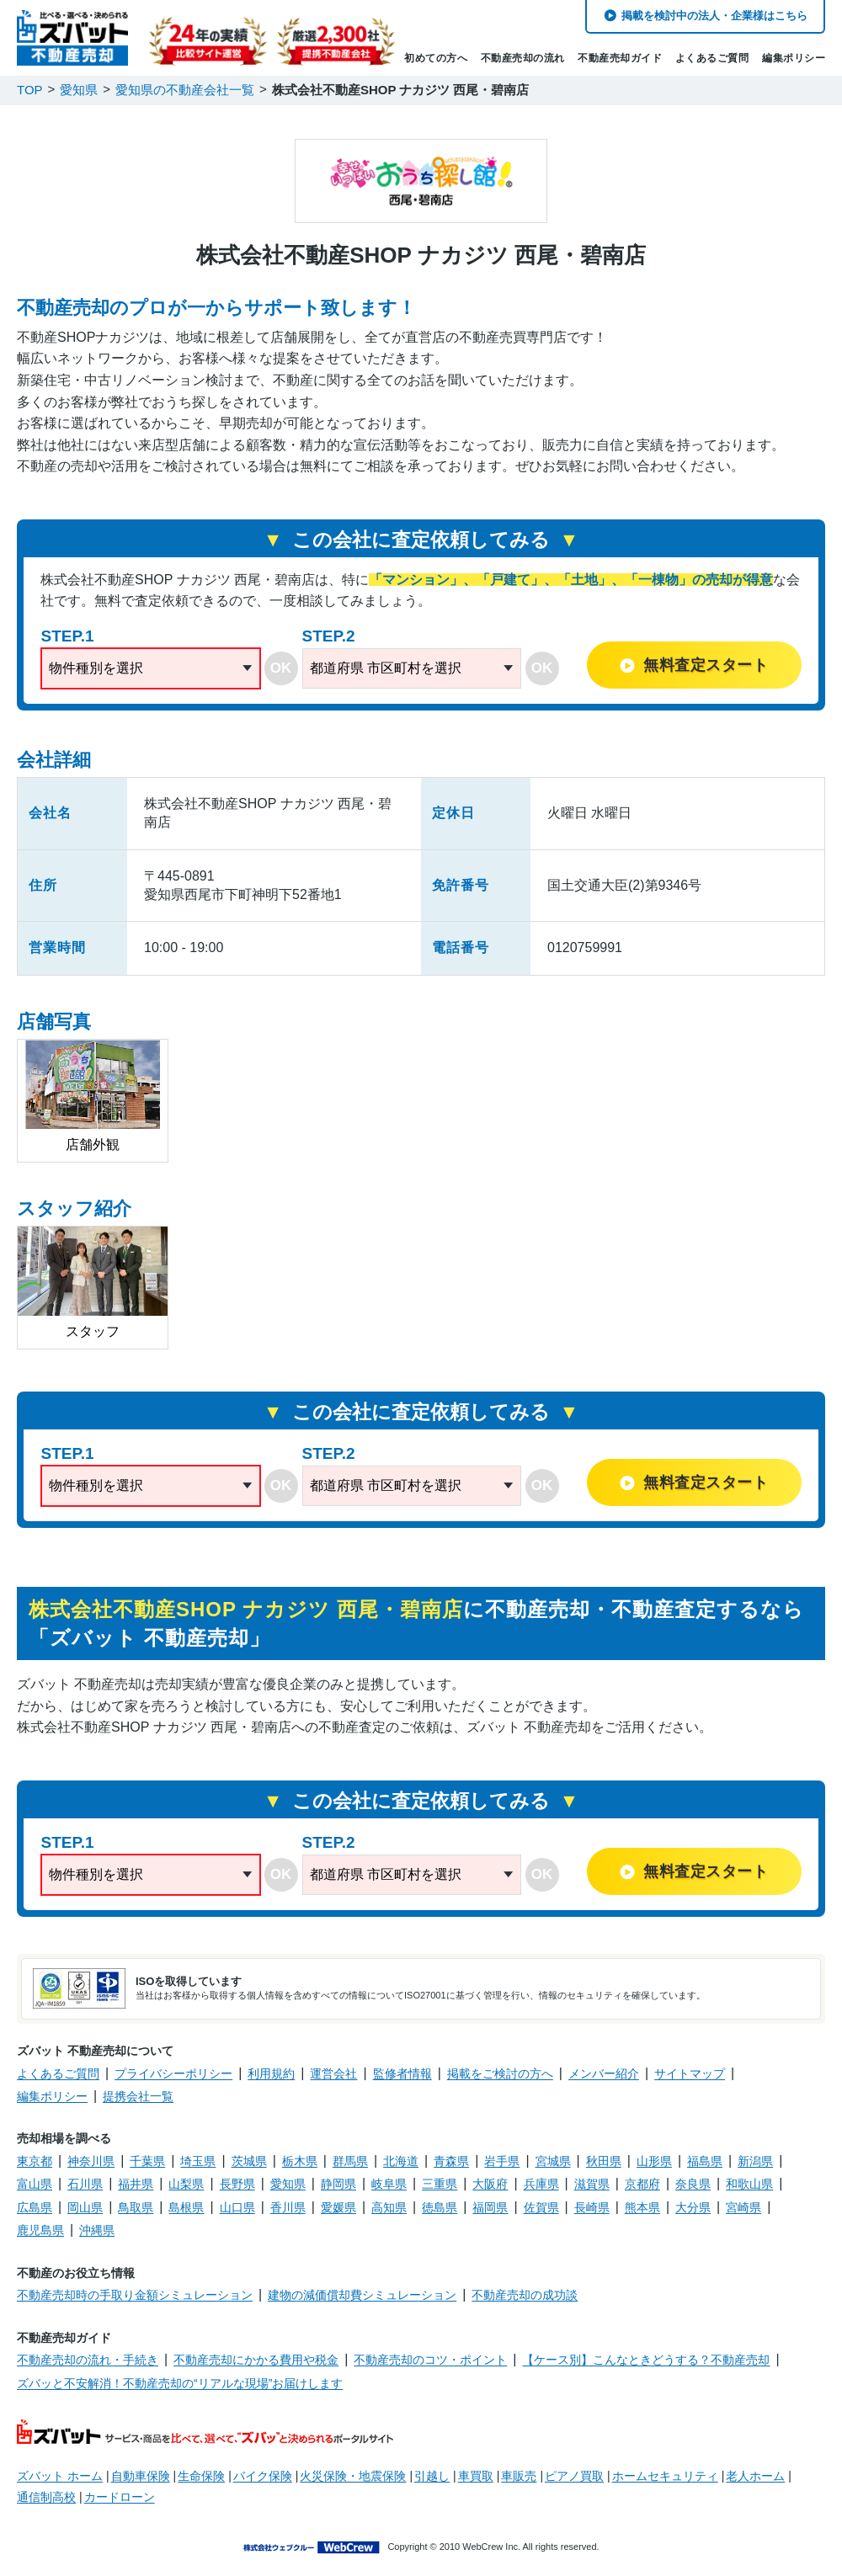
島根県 (186, 2207)
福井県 (135, 2183)
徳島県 (439, 2207)
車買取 (475, 2476)
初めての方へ (435, 58)
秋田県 (603, 2161)
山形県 (654, 2161)
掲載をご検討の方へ (500, 2073)
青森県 (451, 2161)
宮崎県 (743, 2207)
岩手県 (502, 2161)
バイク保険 (262, 2476)
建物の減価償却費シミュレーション (362, 2295)
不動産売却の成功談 (525, 2295)
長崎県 (592, 2207)
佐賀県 (541, 2207)
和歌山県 (749, 2183)
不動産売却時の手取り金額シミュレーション (135, 2295)
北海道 (400, 2161)
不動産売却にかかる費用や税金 (255, 2359)
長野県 (237, 2183)
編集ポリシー (793, 58)
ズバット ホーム (60, 2476)
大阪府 (490, 2183)
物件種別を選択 (96, 668)
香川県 (288, 2207)
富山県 (34, 2183)
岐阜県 (389, 2183)
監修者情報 (402, 2073)
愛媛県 (338, 2207)
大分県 (693, 2207)
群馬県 (350, 2161)
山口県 (237, 2207)
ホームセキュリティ (665, 2476)
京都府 (642, 2183)
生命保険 (201, 2476)
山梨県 (186, 2183)
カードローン (119, 2497)
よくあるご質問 (712, 58)
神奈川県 (91, 2161)
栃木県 (299, 2161)
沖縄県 (97, 2230)
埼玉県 (198, 2161)
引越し (432, 2476)
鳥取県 (135, 2207)
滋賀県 (592, 2183)
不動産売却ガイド (620, 58)
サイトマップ (689, 2073)
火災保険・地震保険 (353, 2476)
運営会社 (333, 2073)
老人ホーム (755, 2476)
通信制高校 (46, 2497)
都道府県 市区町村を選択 (385, 668)
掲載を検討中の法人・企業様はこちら (714, 15)
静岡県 (338, 2183)
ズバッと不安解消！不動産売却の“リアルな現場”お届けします (180, 2383)
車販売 (518, 2476)
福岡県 (490, 2207)
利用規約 (271, 2073)
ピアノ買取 (574, 2476)
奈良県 (693, 2183)
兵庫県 (541, 2183)
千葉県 (147, 2161)
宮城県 (553, 2161)
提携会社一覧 (138, 2096)
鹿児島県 (40, 2230)
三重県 (439, 2183)
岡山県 (85, 2207)
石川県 (85, 2183)
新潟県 (755, 2161)
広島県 (34, 2207)
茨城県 (249, 2161)
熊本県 (642, 2207)
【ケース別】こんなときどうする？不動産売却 (646, 2359)
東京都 (34, 2161)
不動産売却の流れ (523, 58)
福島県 (704, 2161)
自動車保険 (140, 2476)
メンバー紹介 (603, 2073)
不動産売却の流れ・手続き (87, 2359)
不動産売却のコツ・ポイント (430, 2359)
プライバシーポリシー (173, 2073)
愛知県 (288, 2183)
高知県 (389, 2207)
